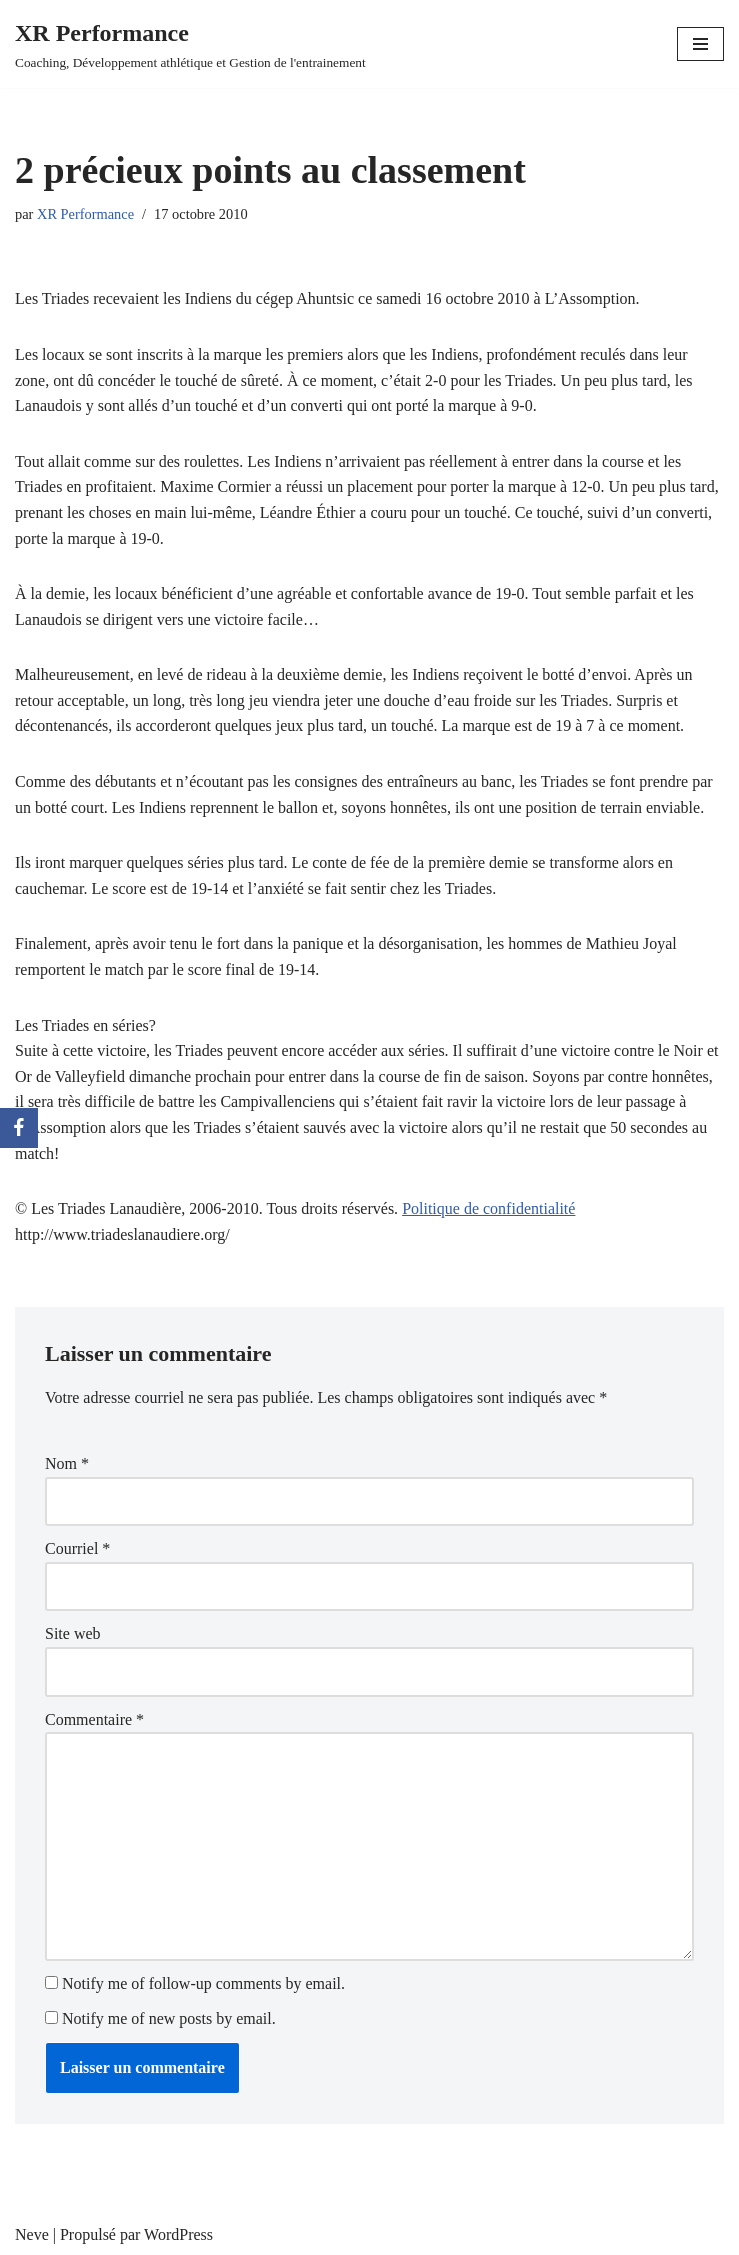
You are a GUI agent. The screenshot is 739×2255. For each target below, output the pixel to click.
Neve (32, 2234)
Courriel (77, 1548)
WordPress (178, 2234)
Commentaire (94, 1719)
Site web (73, 1633)
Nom (67, 1463)
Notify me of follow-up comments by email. (203, 1983)
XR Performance (85, 214)
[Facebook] (19, 1128)
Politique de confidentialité (488, 1208)
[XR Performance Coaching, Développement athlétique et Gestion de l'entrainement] (190, 44)
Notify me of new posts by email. (169, 2018)
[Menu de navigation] (700, 44)
